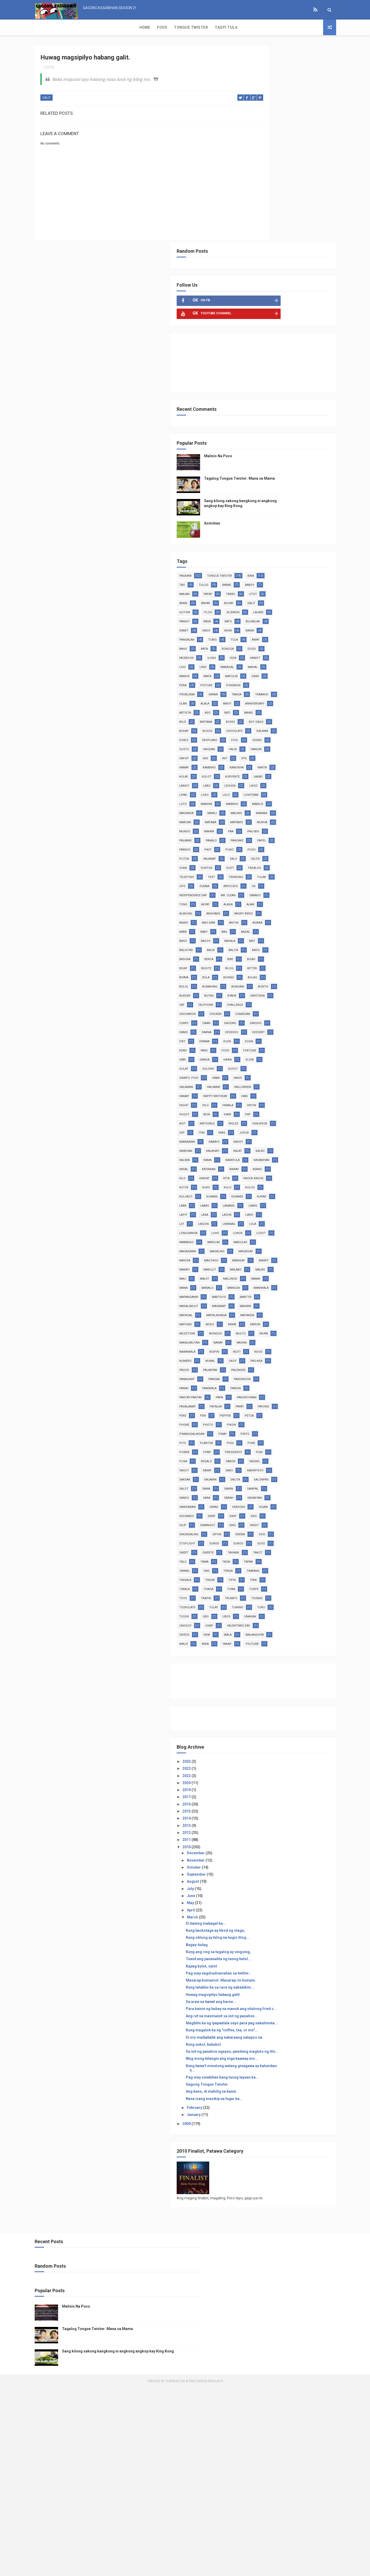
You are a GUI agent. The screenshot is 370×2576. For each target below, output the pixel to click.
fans (298, 1009)
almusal (302, 827)
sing (304, 1667)
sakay (255, 1594)
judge (277, 1128)
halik (281, 617)
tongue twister (291, 379)
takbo (278, 407)
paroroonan (261, 1502)
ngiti (255, 1438)
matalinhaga (261, 1384)
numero (301, 1438)
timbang (257, 1740)
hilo (277, 1082)
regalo (299, 1575)
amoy (255, 553)
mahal (284, 507)
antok (306, 845)
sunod (286, 1694)
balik (283, 881)
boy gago (281, 580)
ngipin (310, 1429)
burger (307, 936)
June (263, 2092)
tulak (284, 790)
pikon (255, 1539)
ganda (256, 1028)
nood (277, 1438)
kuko (255, 1201)
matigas (257, 1393)
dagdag (257, 982)
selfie (303, 763)
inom (300, 452)
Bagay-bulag (269, 2141)
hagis (310, 1046)
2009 (259, 2359)
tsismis (257, 1776)
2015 (259, 2008)
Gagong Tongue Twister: (279, 2320)
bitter (302, 909)
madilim (257, 1274)
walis (255, 1831)
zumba (256, 799)
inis (277, 626)
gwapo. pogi (260, 1046)
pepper (297, 1520)
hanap (287, 1064)
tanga (308, 535)
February (267, 2343)
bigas (275, 900)
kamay (275, 635)
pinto (278, 1548)
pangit (308, 434)
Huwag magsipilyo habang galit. (285, 2195)
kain (254, 388)
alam (278, 827)
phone (279, 1530)
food (255, 1018)
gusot (305, 1037)
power (256, 1566)
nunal (256, 1447)
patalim (257, 1511)
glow (301, 1028)
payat (281, 1511)
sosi (301, 1685)
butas (256, 945)
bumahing (305, 927)
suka (255, 772)
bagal (275, 863)
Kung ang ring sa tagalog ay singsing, (290, 2148)
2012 (259, 2029)
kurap (256, 1219)
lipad (278, 671)
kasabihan (259, 1164)
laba (278, 1219)
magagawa (259, 1283)
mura (306, 1411)
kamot (256, 498)
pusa (276, 1575)
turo (281, 1785)
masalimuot (260, 1365)
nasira (256, 1429)
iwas (254, 1128)
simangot (279, 1667)
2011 (259, 2036)
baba (278, 854)
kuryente (282, 653)
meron (256, 1402)
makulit (305, 1311)
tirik (276, 1749)
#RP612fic (282, 799)
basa (255, 443)
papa (291, 1493)
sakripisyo (303, 1594)
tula (255, 471)
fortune (279, 1018)
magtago (258, 1301)
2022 (259, 1972)
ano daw (280, 845)
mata (255, 516)
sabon (256, 1584)
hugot (279, 1091)
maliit (256, 1329)
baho (298, 471)
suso (255, 1703)
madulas (284, 1274)
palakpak (282, 1457)
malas (282, 1320)
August (265, 2078)
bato (276, 443)
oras (303, 516)
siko (297, 1657)
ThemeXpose (175, 2569)
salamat (257, 763)
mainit (256, 1311)
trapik (278, 1767)
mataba (308, 708)
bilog (279, 909)
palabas (257, 735)
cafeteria (304, 945)
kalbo (305, 1146)
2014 (259, 2015)
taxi (278, 1730)
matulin (279, 516)
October (266, 2064)
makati (280, 1311)
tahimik (257, 1712)
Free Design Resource (206, 2569)
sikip (276, 1657)
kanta (284, 644)
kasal (285, 1164)
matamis (257, 717)
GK (306, 799)
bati (300, 562)
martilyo (258, 1356)
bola (278, 918)
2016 (259, 2001)
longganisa (281, 1256)
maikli (284, 699)
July (263, 2085)
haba (288, 1046)
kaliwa (256, 1155)
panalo (283, 735)
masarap (291, 1365)
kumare (309, 1210)
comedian (258, 973)
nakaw (256, 726)
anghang (258, 836)
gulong (280, 1037)
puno (255, 754)
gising (277, 608)
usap (281, 1803)
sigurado (308, 1648)
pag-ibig (301, 726)
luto (305, 681)
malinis (308, 699)
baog (255, 891)
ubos (275, 1794)
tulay (311, 1776)
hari (293, 1073)
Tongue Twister (89, 27)
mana (255, 1338)
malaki (302, 398)
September (269, 2071)
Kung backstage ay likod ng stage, (287, 2127)
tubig (307, 462)
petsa (256, 1530)
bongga (278, 480)
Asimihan (284, 327)
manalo (280, 1338)
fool (255, 608)
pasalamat (293, 1502)
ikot (295, 1101)
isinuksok (259, 1119)
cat (254, 954)
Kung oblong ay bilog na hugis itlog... (290, 2134)
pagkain (257, 379)
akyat (303, 818)
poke (303, 1557)
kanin (255, 462)
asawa (256, 854)
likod (255, 671)
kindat (277, 1183)
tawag (256, 1730)
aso (280, 562)
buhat (307, 580)
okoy (279, 1447)
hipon (256, 1091)
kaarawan (303, 1128)
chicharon (259, 964)
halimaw (285, 1055)
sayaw (285, 535)
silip (254, 1667)
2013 (259, 2022)
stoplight (259, 1694)
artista (257, 562)
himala (300, 1082)
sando (305, 1621)
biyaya (256, 918)
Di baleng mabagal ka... (278, 2120)
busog (256, 589)
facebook (258, 489)
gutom (278, 425)
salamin (282, 1603)
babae (255, 398)
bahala (280, 872)
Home (42, 27)
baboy (278, 398)
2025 (259, 1958)
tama (255, 1721)
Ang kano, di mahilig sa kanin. (283, 2327)
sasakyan (303, 1630)
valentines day (263, 1813)
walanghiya (303, 1822)
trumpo (303, 1767)
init (297, 626)
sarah (277, 1630)
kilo (254, 1183)
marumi (282, 708)
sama (307, 1612)
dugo (302, 480)
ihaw (255, 1101)
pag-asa (303, 1447)
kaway (283, 1174)
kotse (289, 1192)
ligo (278, 498)
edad (277, 1009)
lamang (257, 1228)
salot (284, 1612)
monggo (257, 1411)
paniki (256, 1484)
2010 (259, 2043)
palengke (258, 1466)
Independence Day (265, 808)
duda (255, 1009)
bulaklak (301, 443)
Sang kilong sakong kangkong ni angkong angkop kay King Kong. (296, 310)
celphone (277, 954)
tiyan (279, 1758)
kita (298, 1183)
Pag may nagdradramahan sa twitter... (291, 2170)
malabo (257, 1320)
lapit (304, 1228)
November (268, 2056)
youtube (258, 1840)
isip (283, 1119)
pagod (256, 1457)
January (266, 2350)
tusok (303, 1785)
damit (256, 452)
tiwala (299, 1749)
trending (258, 790)
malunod (282, 1329)
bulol (279, 927)
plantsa (257, 1557)
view (254, 1822)
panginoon (285, 1475)
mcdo (282, 1393)
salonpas (258, 1612)
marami (257, 708)
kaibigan (306, 1137)
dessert (308, 991)
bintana (301, 571)
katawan (258, 1174)
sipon (255, 1685)
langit (256, 662)
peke (254, 1520)
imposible (259, 1110)
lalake (284, 434)
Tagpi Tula (124, 27)
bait (303, 872)
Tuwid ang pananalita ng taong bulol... (290, 2155)
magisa (285, 1292)
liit (253, 1247)
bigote (256, 909)
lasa (254, 1237)
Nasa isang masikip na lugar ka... (286, 2334)
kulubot (258, 1210)
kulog (299, 1201)
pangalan (281, 462)
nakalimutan (261, 1420)
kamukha (258, 644)
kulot (256, 653)
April (263, 2106)
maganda (258, 699)
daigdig (283, 982)
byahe (279, 945)
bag (254, 863)
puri (254, 1575)
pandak (257, 1475)
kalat (283, 1146)
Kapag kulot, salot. (274, 2162)
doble (281, 598)
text (310, 781)
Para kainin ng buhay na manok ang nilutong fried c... (288, 2211)
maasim (257, 690)
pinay (255, 1548)
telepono (286, 781)
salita (307, 1603)
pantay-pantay (262, 1493)
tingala (284, 1740)
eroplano (307, 598)
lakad (307, 653)
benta (302, 891)
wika (277, 1831)
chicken (288, 964)
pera (255, 525)
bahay (277, 416)
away (276, 471)
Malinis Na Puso (290, 260)
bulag (256, 927)
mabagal (258, 507)
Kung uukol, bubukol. (276, 2267)
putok (300, 754)
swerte (301, 1703)
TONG (281, 818)
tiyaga (256, 1758)
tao (276, 388)
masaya (257, 1374)
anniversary (283, 553)
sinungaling (284, 1676)
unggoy (257, 1803)
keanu (307, 1174)
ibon (301, 1091)
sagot (304, 1584)
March (265, 2113)
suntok (279, 772)
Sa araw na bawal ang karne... (283, 2202)
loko (299, 671)
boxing (300, 918)
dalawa (257, 598)
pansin (308, 1484)
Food (60, 27)
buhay (301, 416)
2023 (259, 1965)
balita (305, 881)
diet (254, 1000)
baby (300, 854)
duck (299, 1000)
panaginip (287, 1466)
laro (279, 662)
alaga (256, 827)
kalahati (258, 1146)
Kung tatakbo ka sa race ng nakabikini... (292, 2188)
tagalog (258, 781)
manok (308, 507)
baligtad (258, 881)
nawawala (283, 1429)
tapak (299, 1721)
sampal (280, 1621)
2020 (259, 1979)
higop (256, 1082)
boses (256, 580)
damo (307, 982)
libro (299, 1237)
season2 (257, 1648)
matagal (283, 1374)
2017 (259, 1993)
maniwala (259, 1347)
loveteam (280, 681)
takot (281, 1712)
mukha (283, 717)
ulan (282, 544)
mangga (305, 1338)
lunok (256, 1265)
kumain (284, 1210)
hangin (304, 617)
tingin (309, 1740)
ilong (284, 489)
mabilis (308, 690)
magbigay (258, 1292)
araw (255, 416)
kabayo (256, 1137)
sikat (255, 1657)
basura (278, 891)
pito (299, 1548)
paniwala (281, 1484)
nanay (290, 1420)
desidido (281, 991)
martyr (285, 1356)
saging (280, 1584)
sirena (279, 1685)
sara (255, 1630)
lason (277, 1237)
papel (255, 745)
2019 (259, 1986)
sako (278, 1594)
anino (255, 845)
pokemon (305, 525)
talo (303, 1712)
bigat (297, 900)
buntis (283, 936)
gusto (301, 608)
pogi (281, 1557)
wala (276, 1822)
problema (259, 535)
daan (307, 973)
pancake (309, 735)
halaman (258, 1055)
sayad (286, 1639)
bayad (255, 571)
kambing (300, 635)
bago (298, 863)
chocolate (283, 589)
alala (304, 544)
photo (303, 1530)
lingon (275, 1247)
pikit (302, 745)
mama (307, 1329)
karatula (305, 1155)
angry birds (288, 836)
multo (283, 1411)
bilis (277, 571)
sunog (310, 1694)
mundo (308, 717)
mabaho (283, 690)
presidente (305, 1566)
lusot (279, 1265)
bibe (254, 900)
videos (293, 1813)
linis (299, 498)
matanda (292, 1384)
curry (284, 973)
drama (277, 1000)
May (263, 2099)
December (268, 2049)
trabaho (258, 544)
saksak (256, 1603)
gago (278, 452)
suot (302, 772)
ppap (279, 1566)
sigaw (282, 1648)
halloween (259, 1064)
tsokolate (285, 1776)
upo (306, 790)
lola (254, 1256)
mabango (305, 1265)
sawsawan (259, 1639)
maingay (286, 1301)
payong (305, 1511)
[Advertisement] (279, 1879)
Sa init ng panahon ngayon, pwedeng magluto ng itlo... (289, 2276)
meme (304, 1393)
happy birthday (263, 1073)
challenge (307, 954)
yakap (299, 1831)
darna (256, 991)
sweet (277, 1703)
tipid (255, 1749)
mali (303, 1320)
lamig (281, 1228)
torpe (301, 1758)
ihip (275, 1101)
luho (308, 1256)
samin (256, 1621)
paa (278, 726)
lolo (255, 681)
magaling (289, 1283)
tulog (298, 388)
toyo (255, 1767)
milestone (283, 1402)
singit (256, 1676)
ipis (254, 635)
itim (303, 1119)
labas (300, 1219)
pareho (279, 745)
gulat (256, 1037)
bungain (257, 936)
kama (280, 1155)
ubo (254, 1794)
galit (46, 99)
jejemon (258, 434)
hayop (256, 626)
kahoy (281, 1137)
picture (279, 525)
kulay (307, 644)
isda (305, 489)
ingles (285, 1110)
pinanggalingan (286, 1539)
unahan (299, 1794)
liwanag (301, 1247)
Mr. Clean (300, 808)
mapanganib (289, 1347)
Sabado (257, 818)
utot (301, 407)
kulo (277, 1201)
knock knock (261, 1192)
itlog (302, 425)
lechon (302, 662)
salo (282, 763)
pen (275, 1520)
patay (255, 407)
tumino (257, 1785)
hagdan (257, 617)
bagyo (256, 872)
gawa (279, 1028)
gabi (303, 1018)
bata (254, 480)
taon (277, 1721)
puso (278, 754)
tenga (300, 1730)
